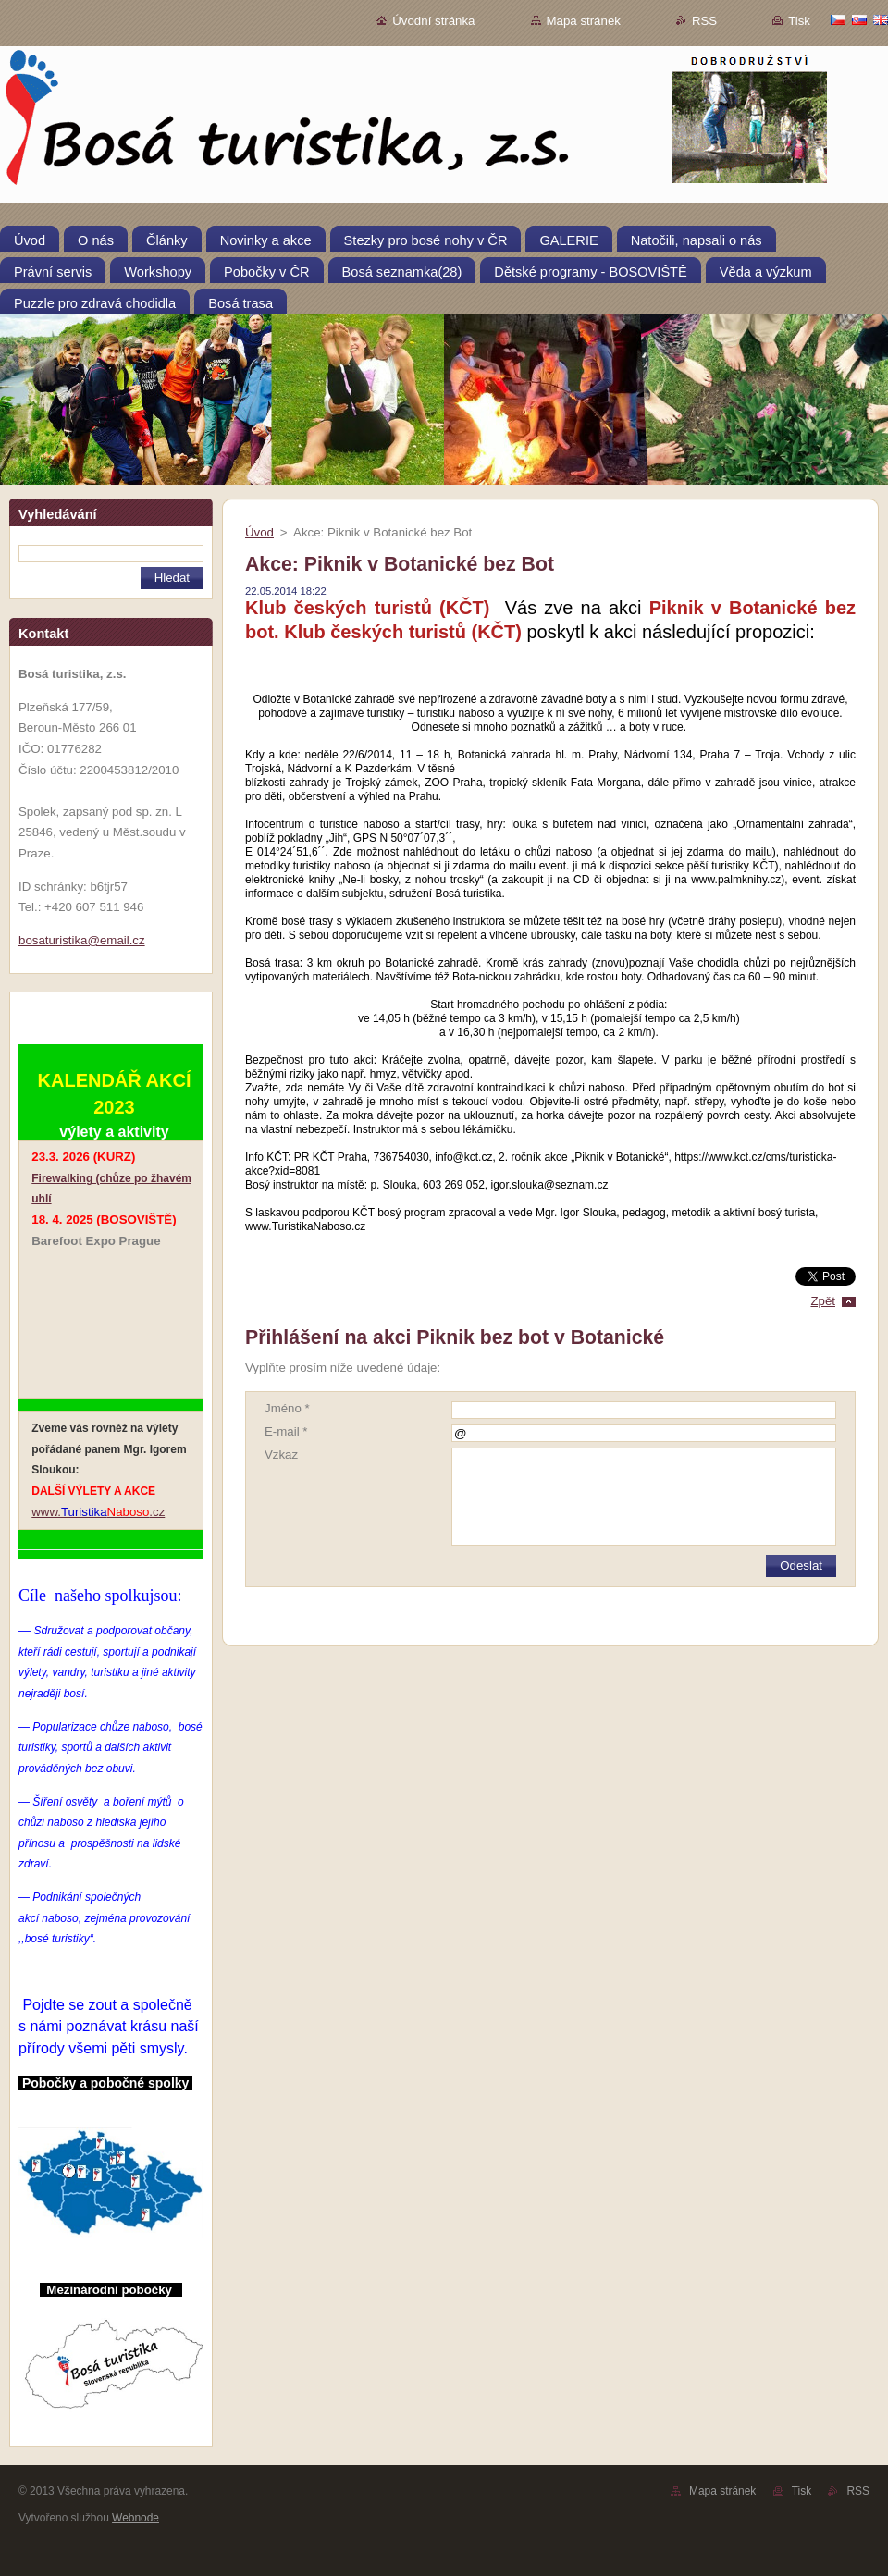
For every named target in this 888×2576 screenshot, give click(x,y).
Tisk (799, 21)
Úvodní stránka (433, 21)
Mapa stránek (584, 21)
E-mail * (286, 1431)
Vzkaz (281, 1454)
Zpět (822, 1301)
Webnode (135, 2517)
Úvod (259, 532)
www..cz (98, 1512)
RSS (704, 21)
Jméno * (287, 1408)
